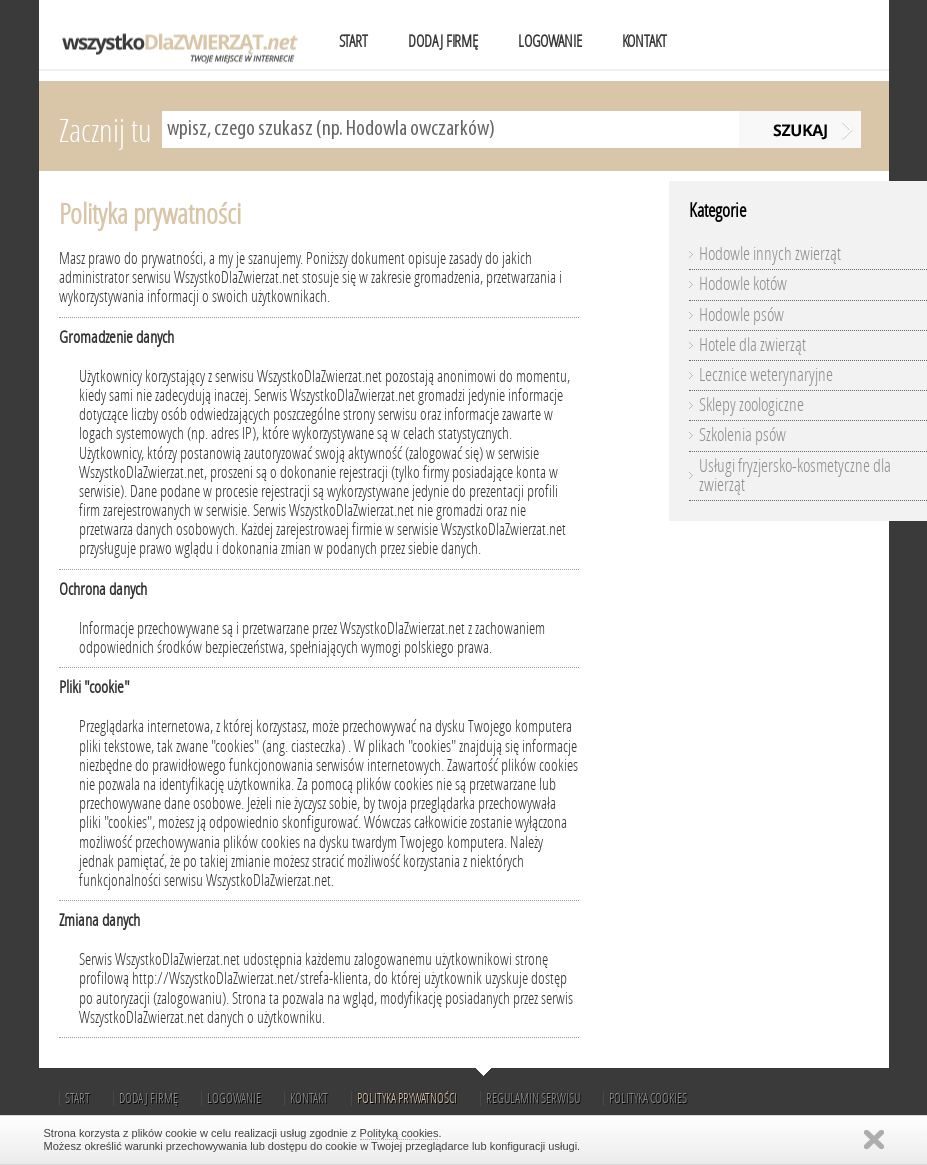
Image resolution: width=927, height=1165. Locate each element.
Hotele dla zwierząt (752, 345)
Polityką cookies (399, 1133)
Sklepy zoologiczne (751, 405)
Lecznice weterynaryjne (766, 375)
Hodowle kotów (743, 284)
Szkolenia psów (742, 435)
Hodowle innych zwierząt (770, 254)
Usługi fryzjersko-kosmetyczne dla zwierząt (795, 475)
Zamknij (874, 1139)
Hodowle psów (741, 315)
